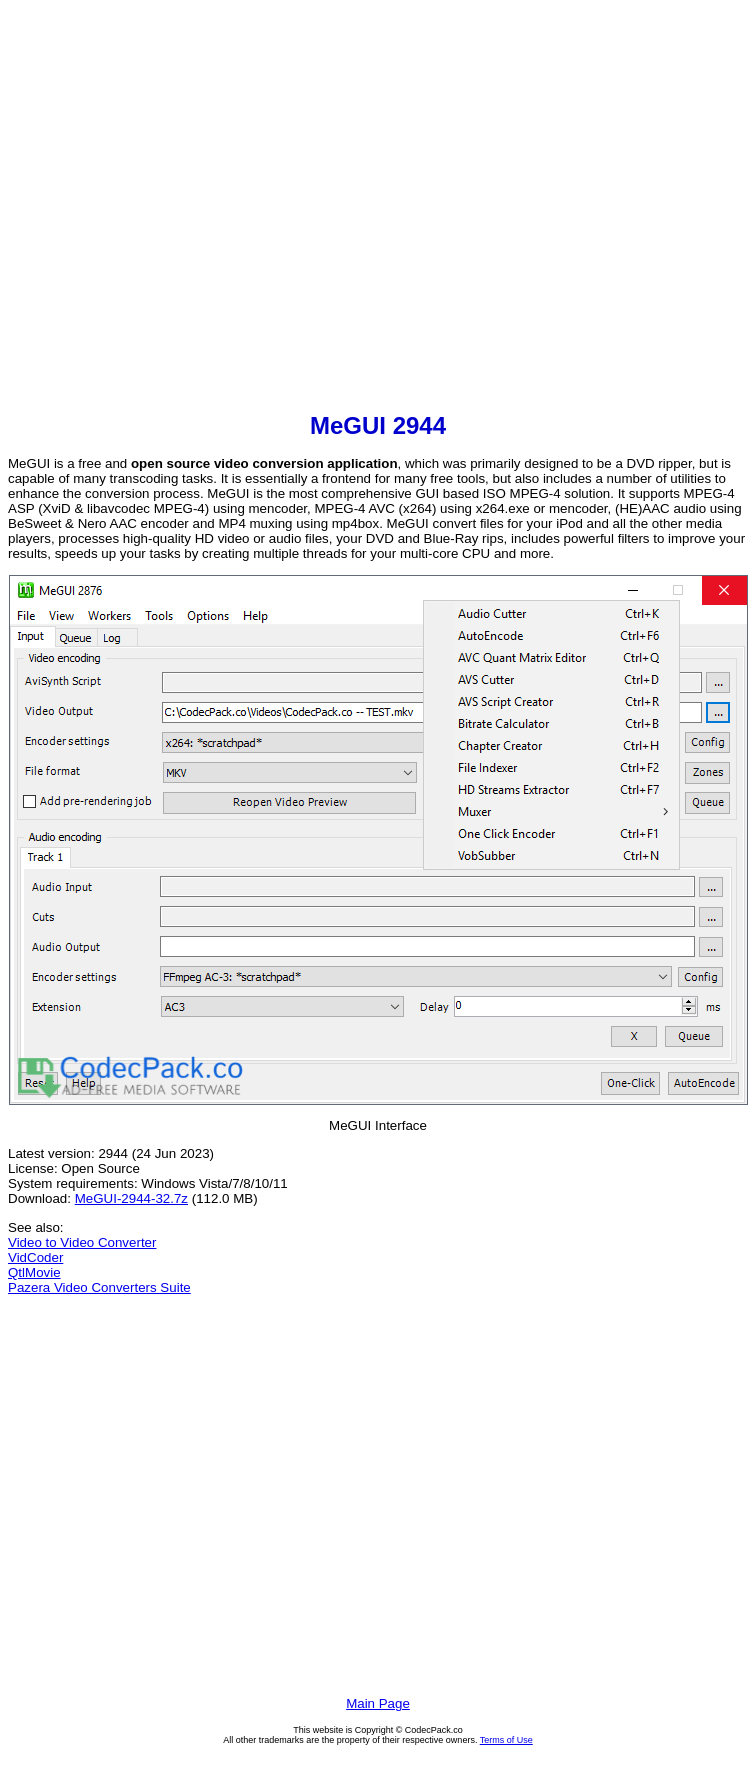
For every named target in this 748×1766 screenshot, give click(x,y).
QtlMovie (34, 1272)
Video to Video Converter (82, 1242)
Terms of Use (506, 1740)
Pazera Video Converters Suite (99, 1287)
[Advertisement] (187, 208)
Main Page (378, 1703)
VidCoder (35, 1257)
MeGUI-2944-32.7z (131, 1198)
